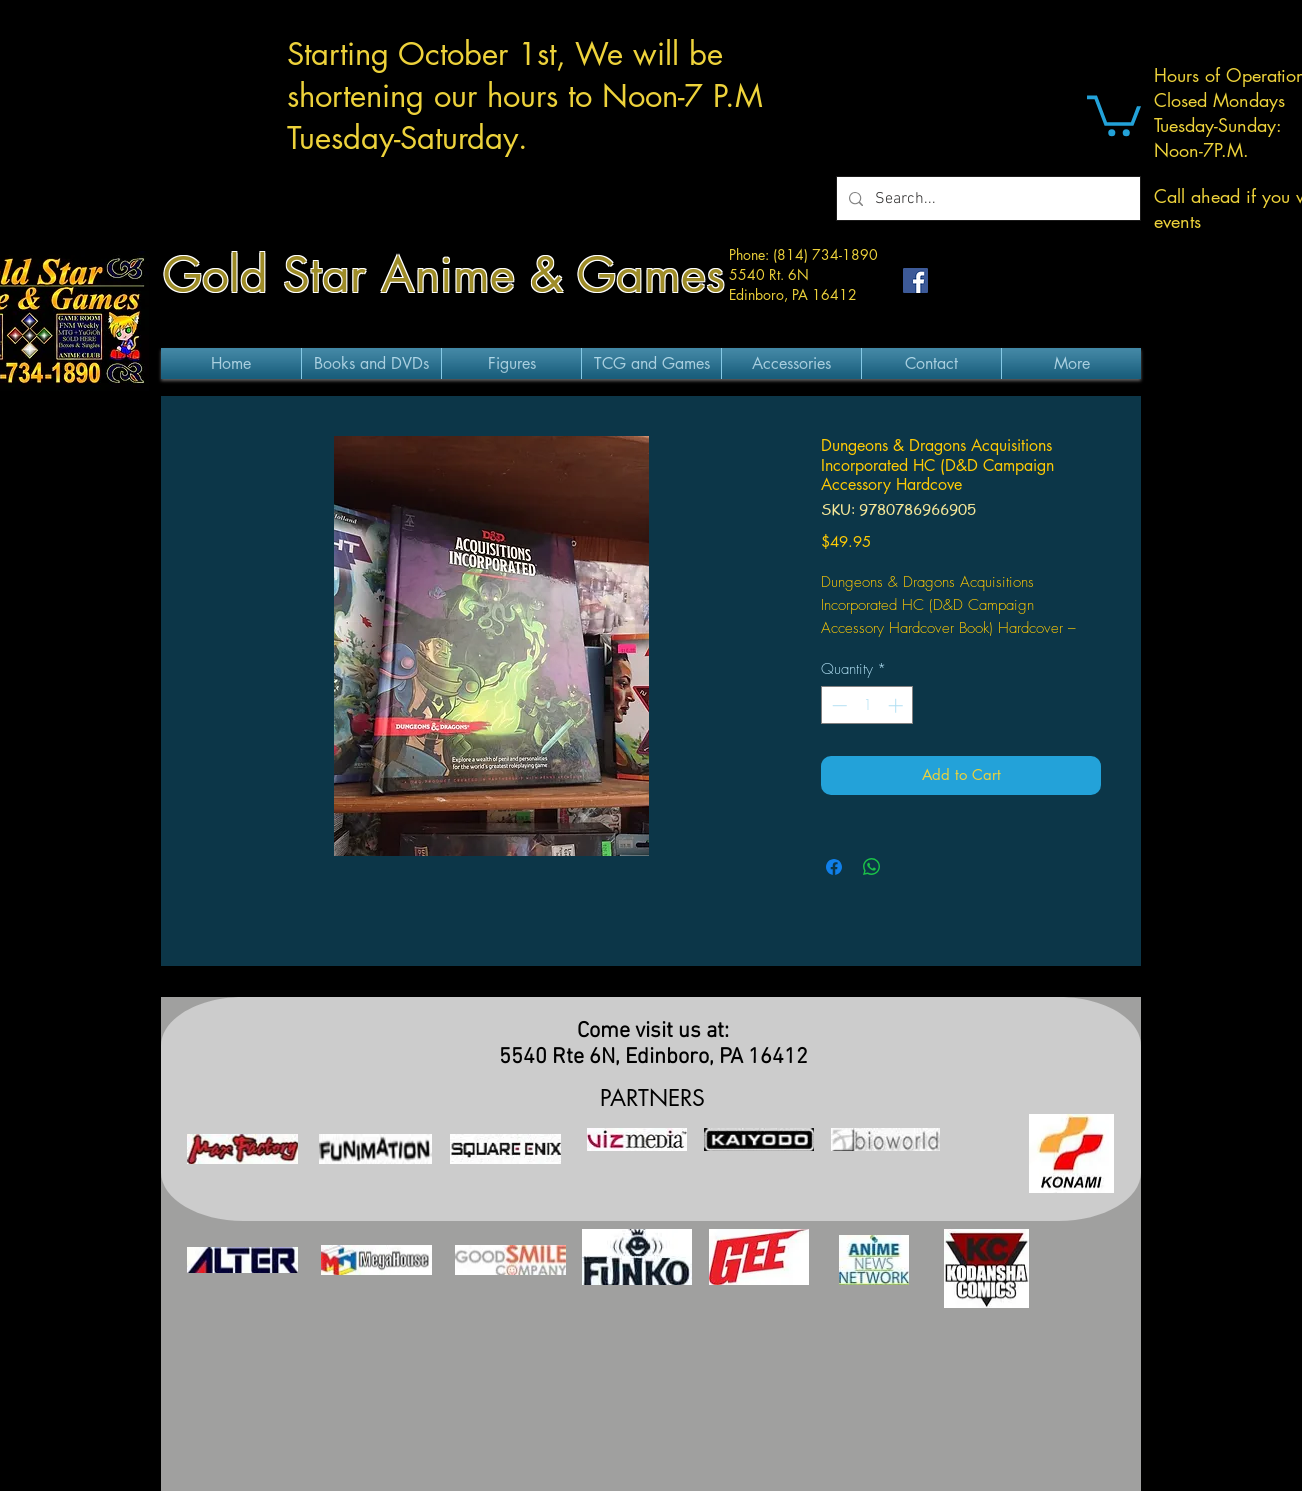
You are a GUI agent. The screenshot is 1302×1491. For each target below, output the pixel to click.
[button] (1114, 113)
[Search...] (986, 198)
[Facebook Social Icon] (915, 280)
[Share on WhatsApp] (872, 867)
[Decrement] (837, 705)
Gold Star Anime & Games (444, 275)
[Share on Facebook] (834, 867)
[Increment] (897, 705)
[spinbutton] (867, 705)
